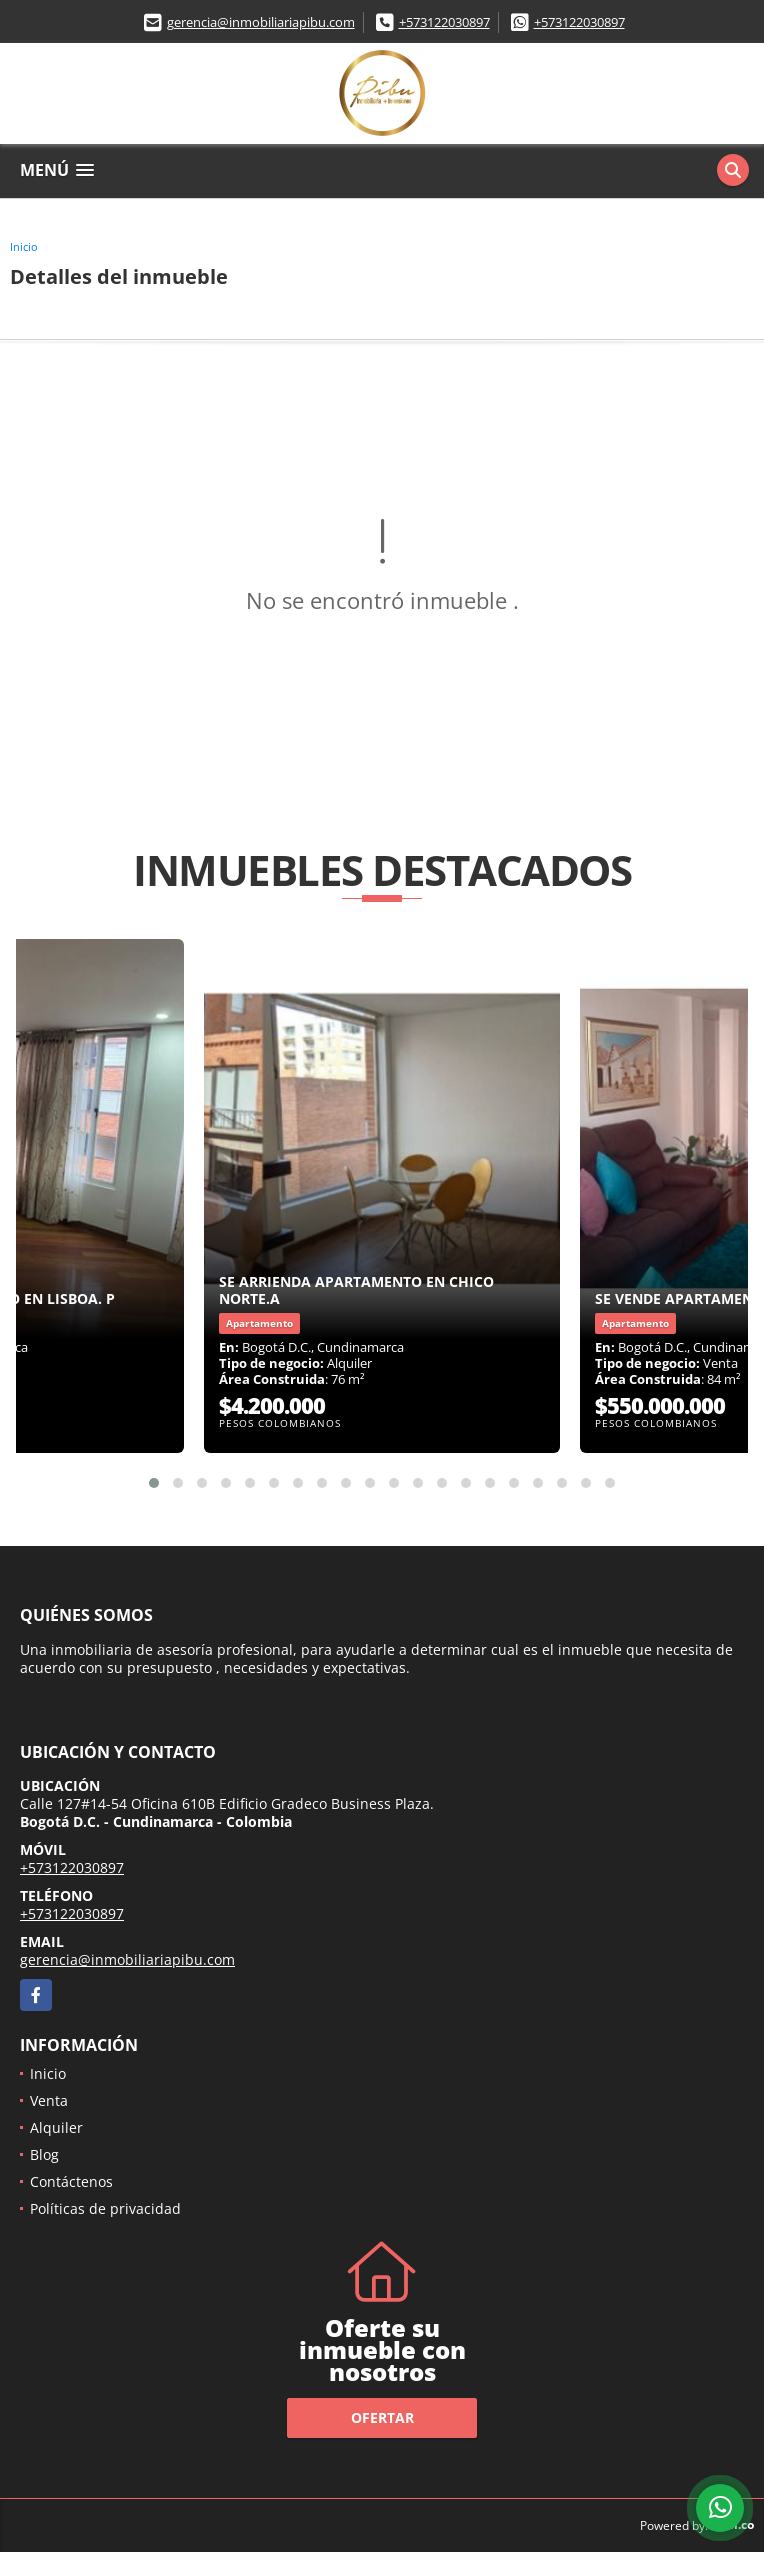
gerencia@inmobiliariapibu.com (261, 22)
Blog (44, 2154)
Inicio (24, 246)
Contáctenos (71, 2181)
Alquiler (56, 2127)
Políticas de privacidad (105, 2208)
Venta (49, 2100)
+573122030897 (444, 22)
